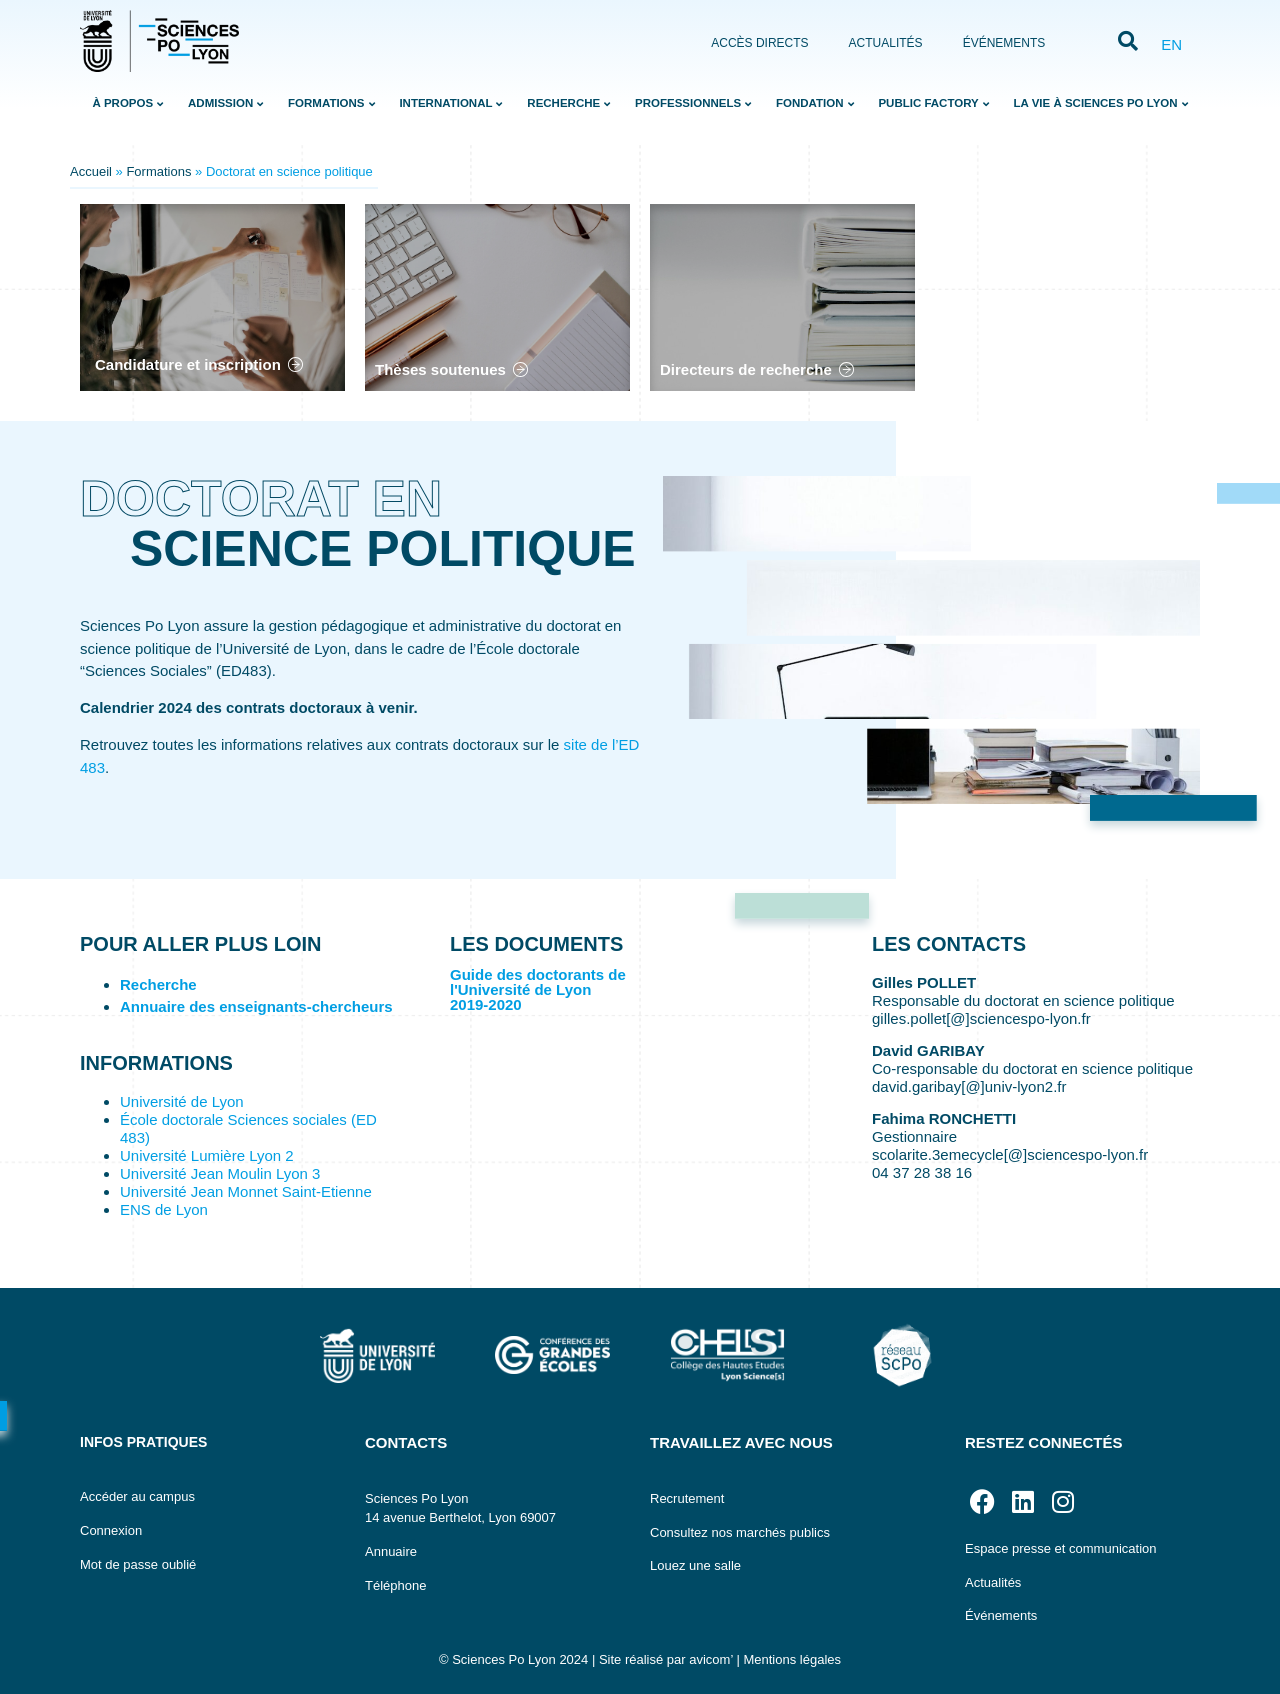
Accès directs (759, 43)
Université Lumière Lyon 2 (207, 1155)
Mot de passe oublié (138, 1564)
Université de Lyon (182, 1101)
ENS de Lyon (164, 1209)
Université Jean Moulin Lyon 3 (220, 1173)
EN (1171, 44)
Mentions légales (792, 1659)
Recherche (158, 984)
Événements (1004, 43)
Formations (158, 171)
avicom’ (711, 1659)
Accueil (91, 171)
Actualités (886, 43)
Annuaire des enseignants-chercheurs (256, 1006)
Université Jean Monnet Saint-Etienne (246, 1191)
